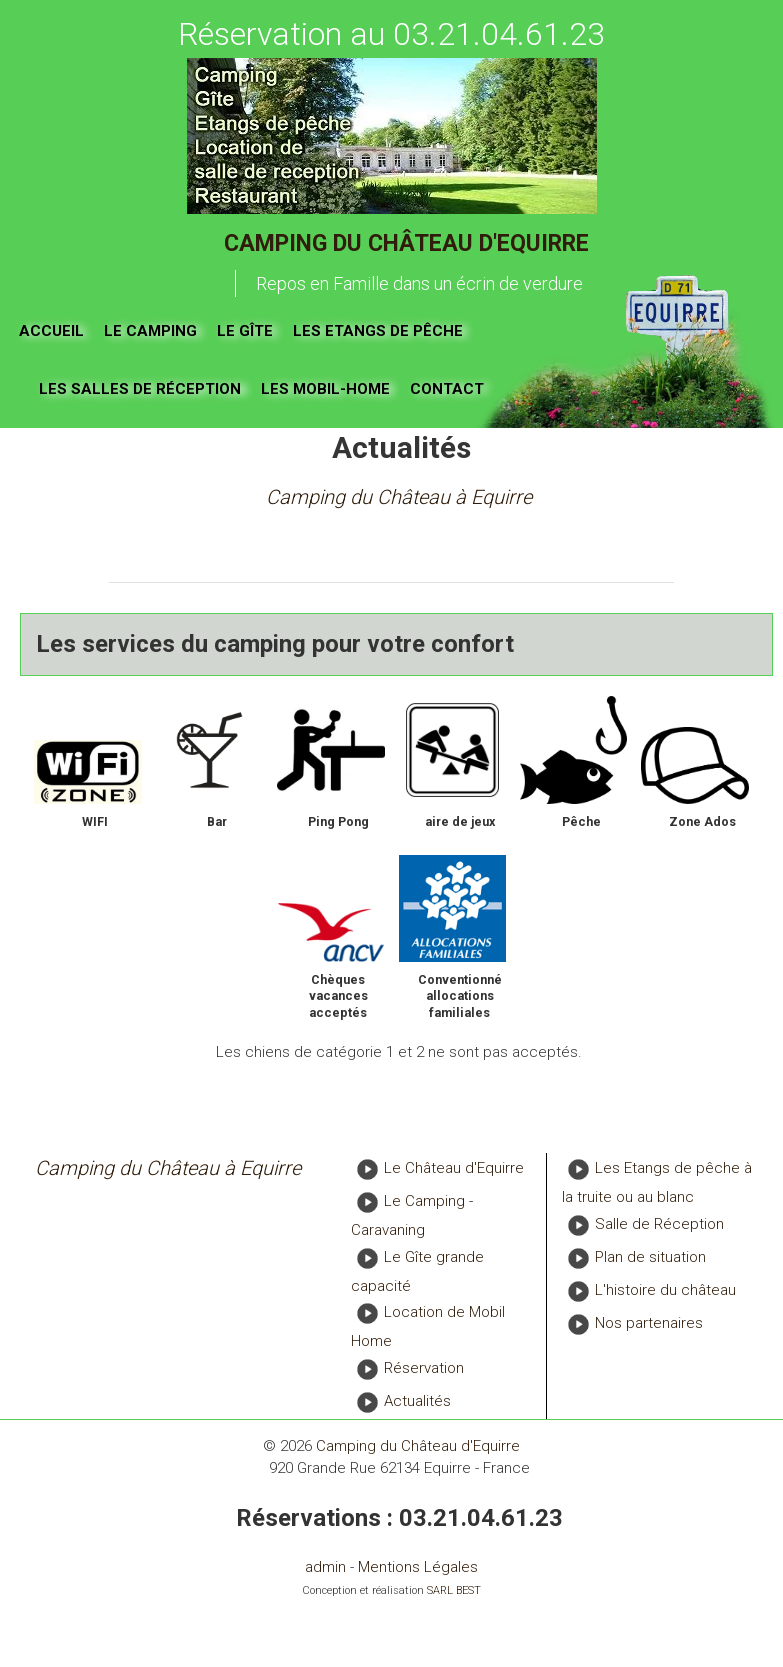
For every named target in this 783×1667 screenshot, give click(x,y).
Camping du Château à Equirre (399, 497)
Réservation (424, 1368)
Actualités (417, 1401)
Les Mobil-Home (325, 389)
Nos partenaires (649, 1323)
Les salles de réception (140, 389)
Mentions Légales (418, 1567)
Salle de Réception (659, 1224)
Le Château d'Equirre (454, 1169)
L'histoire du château (665, 1290)
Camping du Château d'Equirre (406, 243)
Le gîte (245, 331)
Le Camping (150, 331)
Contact (447, 389)
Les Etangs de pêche (378, 331)
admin (325, 1567)
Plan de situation (650, 1257)
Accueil (51, 331)
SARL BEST (454, 1590)
